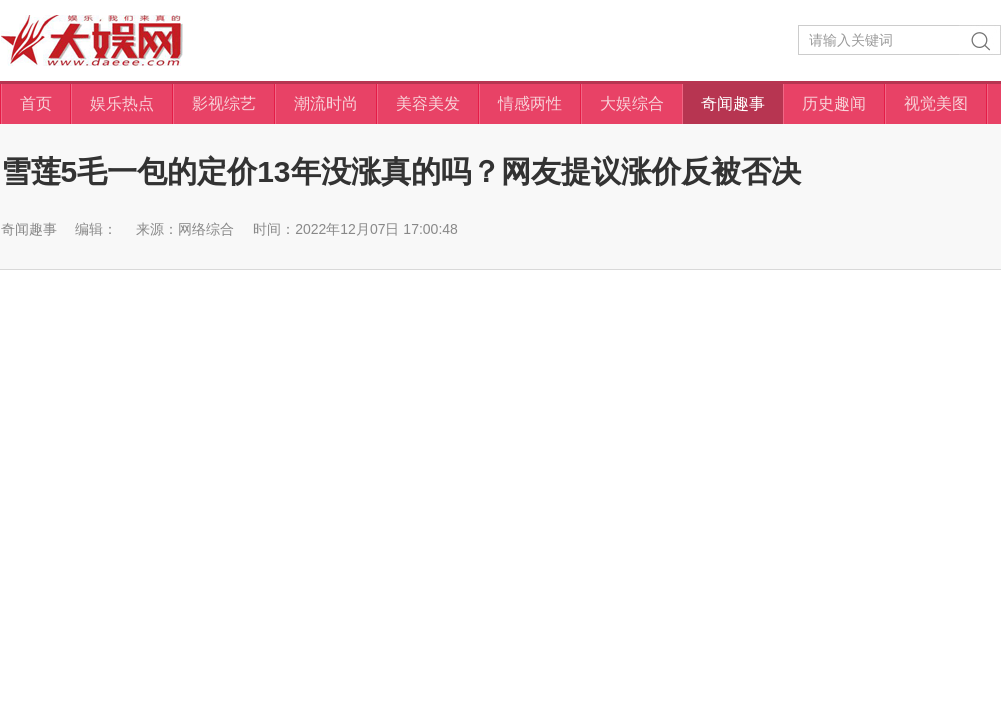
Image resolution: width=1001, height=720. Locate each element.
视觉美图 (936, 103)
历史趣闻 (834, 103)
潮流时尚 (326, 103)
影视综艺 (224, 103)
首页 (36, 103)
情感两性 (530, 103)
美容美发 (428, 103)
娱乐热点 (122, 103)
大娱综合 (632, 103)
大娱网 (92, 40)
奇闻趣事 (733, 103)
